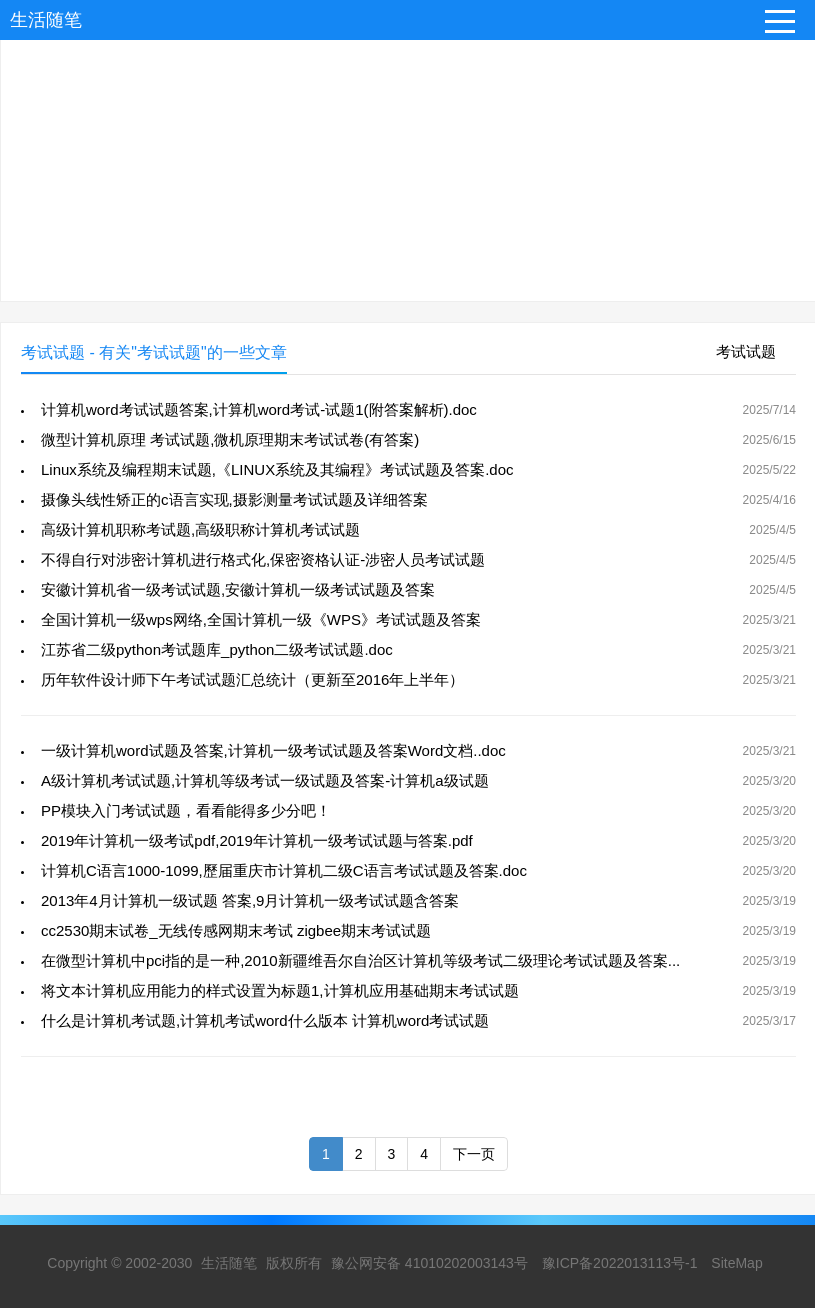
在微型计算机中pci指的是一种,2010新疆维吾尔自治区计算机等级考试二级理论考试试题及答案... (360, 960)
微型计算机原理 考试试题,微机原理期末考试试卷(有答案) (230, 439)
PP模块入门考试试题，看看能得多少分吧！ (186, 810)
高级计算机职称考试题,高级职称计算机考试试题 (200, 529)
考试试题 (746, 351)
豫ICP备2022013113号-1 (620, 1263)
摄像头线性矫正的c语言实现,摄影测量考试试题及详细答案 (234, 499)
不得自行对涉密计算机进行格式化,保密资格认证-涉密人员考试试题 (263, 559)
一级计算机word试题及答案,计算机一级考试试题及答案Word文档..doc (273, 750)
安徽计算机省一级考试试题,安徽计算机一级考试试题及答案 (238, 589)
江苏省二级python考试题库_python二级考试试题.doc (217, 649)
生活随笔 (46, 20)
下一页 (474, 1154)
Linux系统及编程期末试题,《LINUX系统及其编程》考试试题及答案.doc (277, 469)
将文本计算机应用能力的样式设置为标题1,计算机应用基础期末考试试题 (280, 990)
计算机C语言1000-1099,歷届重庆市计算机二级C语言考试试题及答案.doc (284, 870)
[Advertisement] (407, 161)
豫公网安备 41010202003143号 (429, 1263)
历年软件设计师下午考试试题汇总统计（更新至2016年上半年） (252, 679)
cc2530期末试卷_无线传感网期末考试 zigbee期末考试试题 (236, 930)
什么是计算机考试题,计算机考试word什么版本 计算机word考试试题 (265, 1020)
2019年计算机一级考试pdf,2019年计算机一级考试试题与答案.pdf (257, 840)
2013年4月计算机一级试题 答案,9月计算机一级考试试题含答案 (250, 900)
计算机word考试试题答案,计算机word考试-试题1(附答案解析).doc (259, 409)
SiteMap (736, 1263)
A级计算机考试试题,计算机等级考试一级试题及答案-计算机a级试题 (265, 780)
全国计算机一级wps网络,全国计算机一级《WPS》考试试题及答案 (261, 619)
